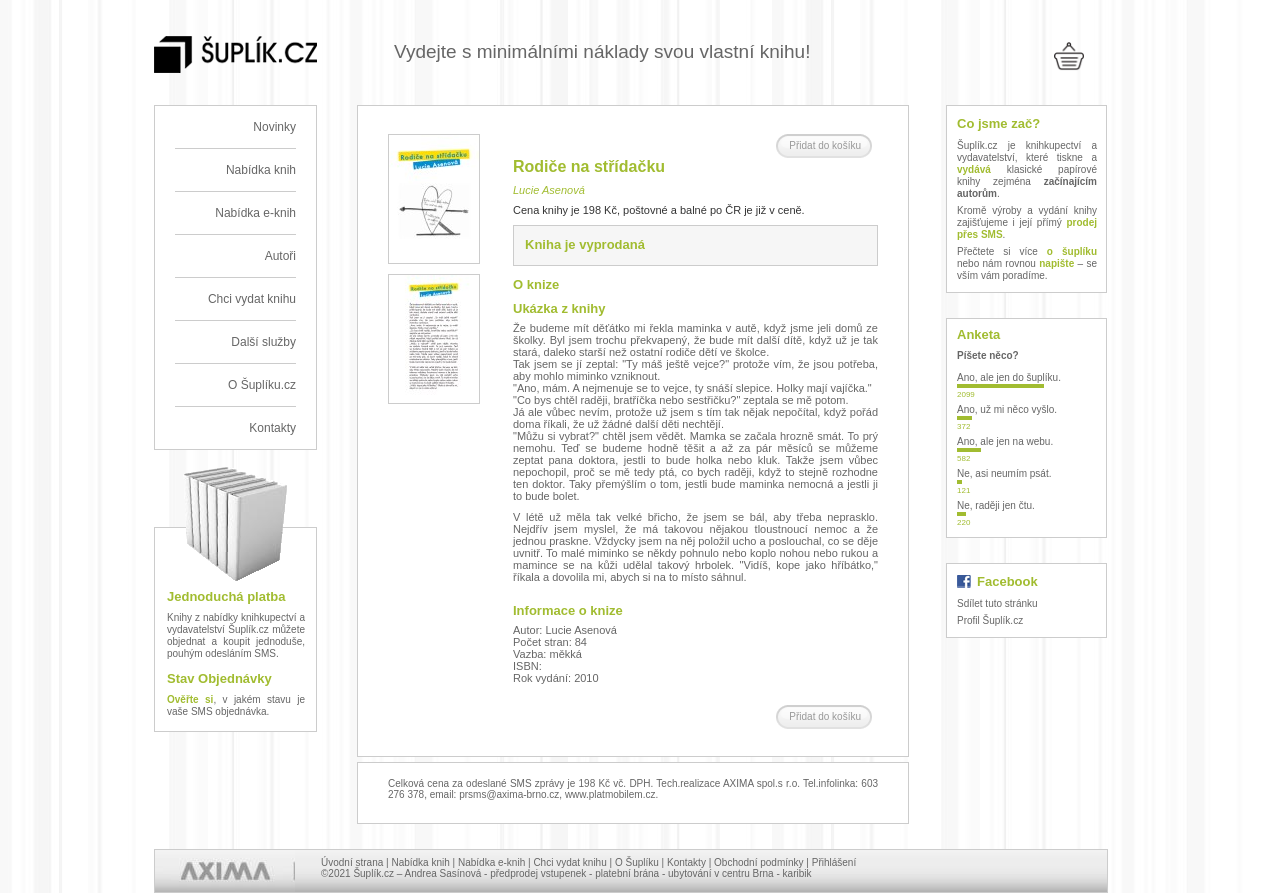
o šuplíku (1072, 251)
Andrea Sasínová (443, 873)
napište (1056, 263)
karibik (797, 873)
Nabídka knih (261, 170)
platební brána (627, 873)
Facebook (1007, 581)
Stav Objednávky (219, 678)
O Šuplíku (637, 862)
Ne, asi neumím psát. (1004, 473)
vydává (974, 169)
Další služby (263, 342)
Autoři (280, 256)
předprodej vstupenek (538, 873)
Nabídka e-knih (255, 213)
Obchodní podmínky (759, 862)
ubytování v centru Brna (721, 873)
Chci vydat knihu (252, 299)
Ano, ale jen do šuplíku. (1009, 377)
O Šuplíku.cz (262, 385)
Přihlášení (834, 862)
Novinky (274, 127)
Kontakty (272, 428)
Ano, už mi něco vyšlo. (1007, 409)
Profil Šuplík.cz (990, 620)
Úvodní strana (352, 862)
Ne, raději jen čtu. (996, 505)
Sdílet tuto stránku (997, 603)
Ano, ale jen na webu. (1005, 441)
